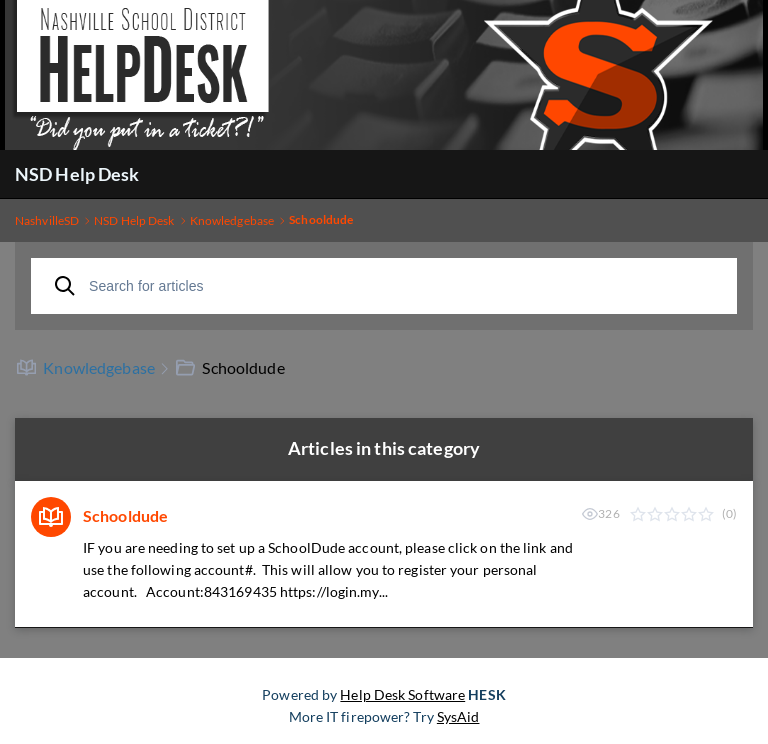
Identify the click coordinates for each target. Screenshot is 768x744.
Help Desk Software (402, 694)
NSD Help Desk (77, 174)
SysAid (458, 716)
